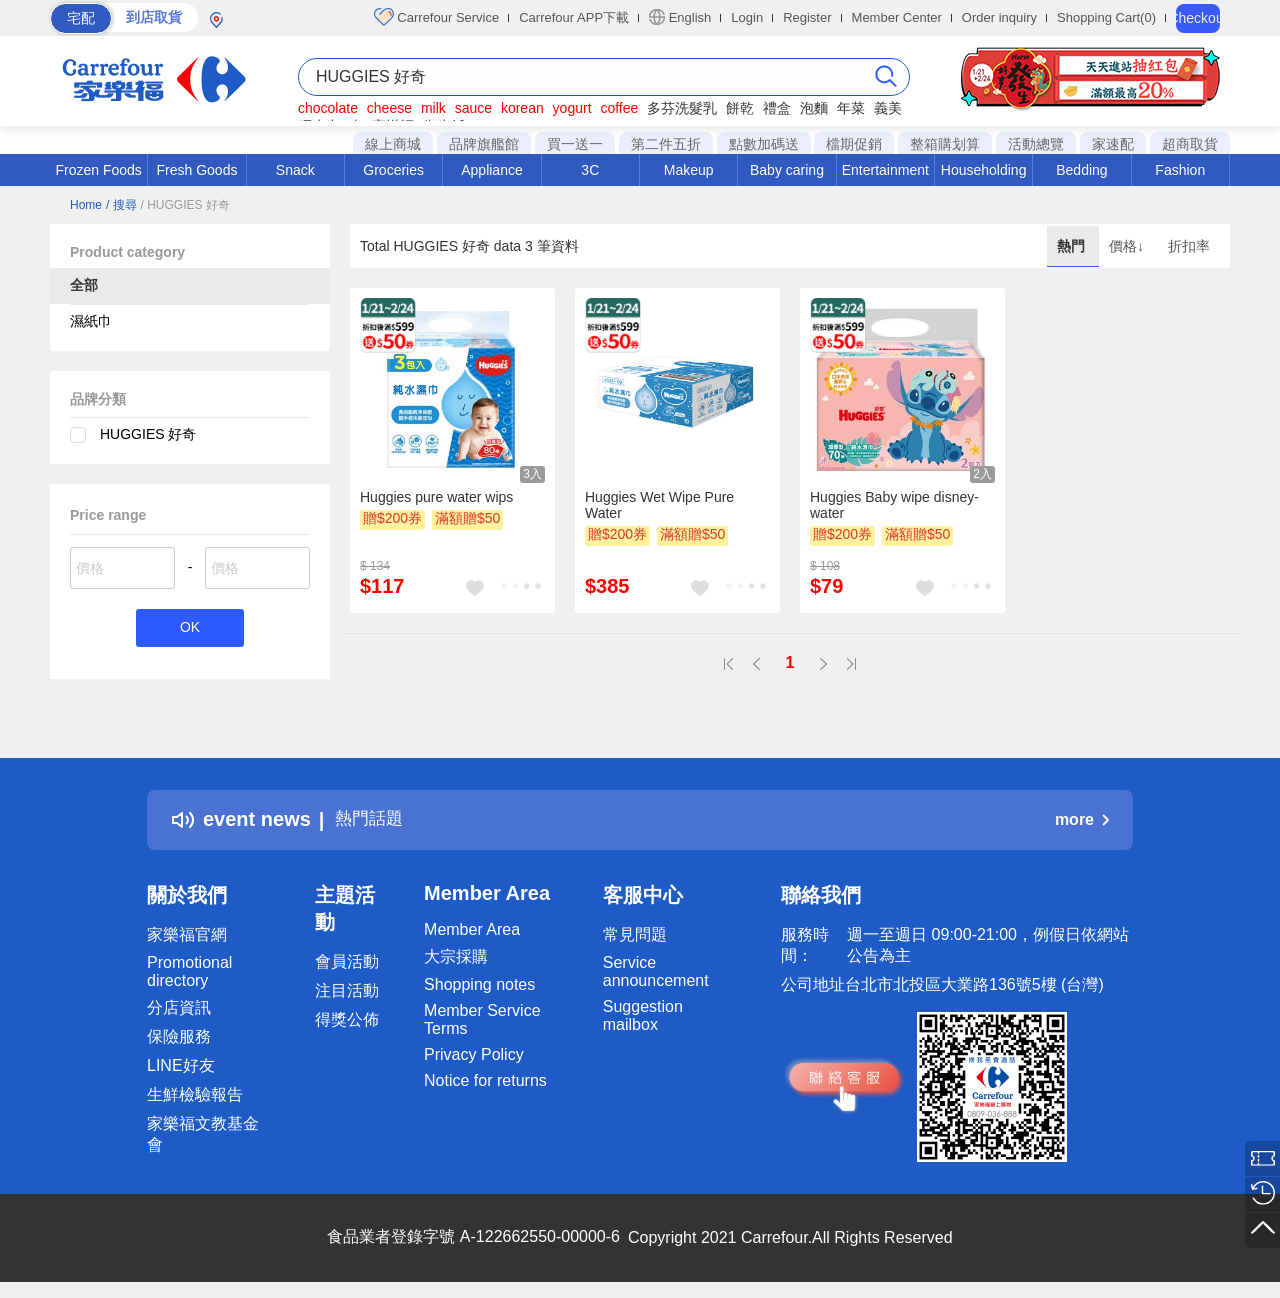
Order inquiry (999, 17)
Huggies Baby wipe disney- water (894, 505)
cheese (389, 108)
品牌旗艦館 (484, 144)
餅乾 (740, 108)
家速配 (1113, 144)
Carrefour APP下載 (574, 17)
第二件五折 (666, 144)
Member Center (897, 17)
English (680, 17)
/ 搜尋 (121, 205)
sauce (473, 108)
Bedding (1081, 170)
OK (189, 629)
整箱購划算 (945, 144)
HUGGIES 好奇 (148, 434)
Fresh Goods (197, 170)
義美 (888, 108)
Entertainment (885, 170)
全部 (84, 285)
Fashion (1180, 170)
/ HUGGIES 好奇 (184, 205)
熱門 (1073, 246)
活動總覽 (1036, 144)
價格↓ (1128, 246)
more (1082, 819)
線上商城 (393, 144)
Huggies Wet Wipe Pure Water (659, 505)
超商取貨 (1190, 144)
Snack (295, 170)
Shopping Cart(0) (1106, 17)
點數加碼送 (764, 144)
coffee (619, 108)
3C (590, 170)
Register (807, 17)
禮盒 (777, 108)
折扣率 (1189, 246)
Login (747, 17)
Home (86, 205)
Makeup (689, 170)
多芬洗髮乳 (682, 108)
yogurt (572, 108)
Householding (984, 170)
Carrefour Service (436, 17)
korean (522, 108)
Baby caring (787, 170)
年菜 (851, 108)
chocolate (328, 108)
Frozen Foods (98, 170)
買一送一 (575, 144)
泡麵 (814, 108)
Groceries (393, 170)
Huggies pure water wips (436, 497)
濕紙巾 (91, 321)
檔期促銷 (854, 144)
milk (433, 108)
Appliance (492, 170)
